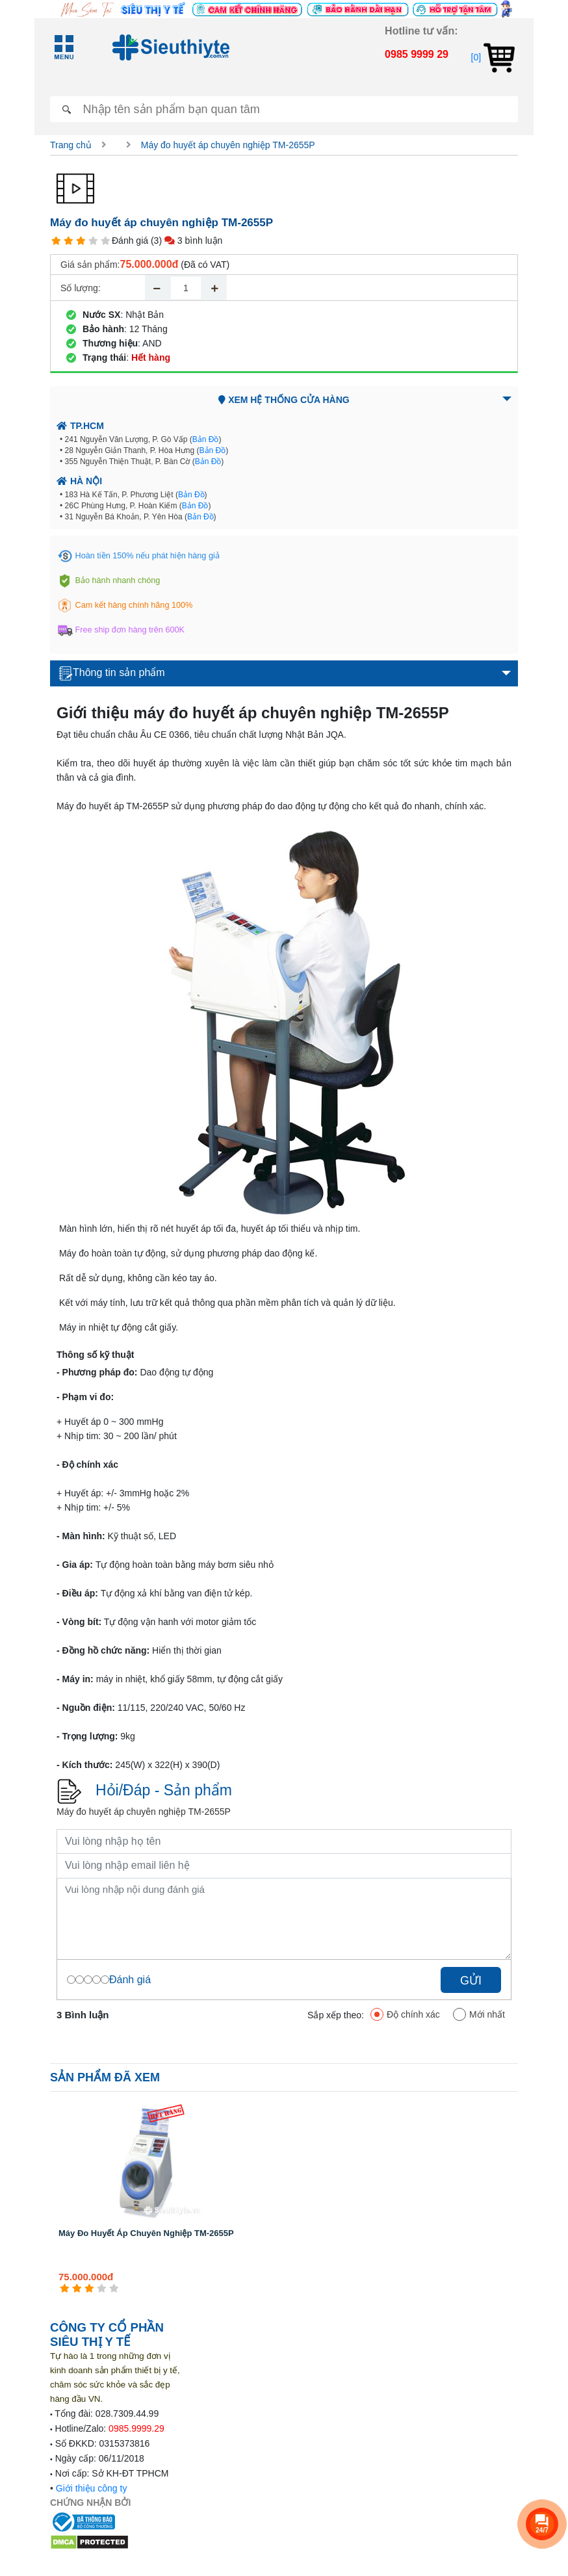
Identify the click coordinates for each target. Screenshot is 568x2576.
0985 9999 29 (416, 54)
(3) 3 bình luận (186, 240)
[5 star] (105, 241)
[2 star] (68, 241)
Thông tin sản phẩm (111, 673)
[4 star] (93, 241)
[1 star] (56, 241)
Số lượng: (80, 288)
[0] (493, 57)
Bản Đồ (205, 439)
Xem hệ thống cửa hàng (283, 400)
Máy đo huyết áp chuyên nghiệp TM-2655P (228, 145)
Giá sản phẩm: (90, 264)
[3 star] (81, 241)
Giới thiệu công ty (91, 2488)
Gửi (471, 1980)
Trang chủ (71, 145)
